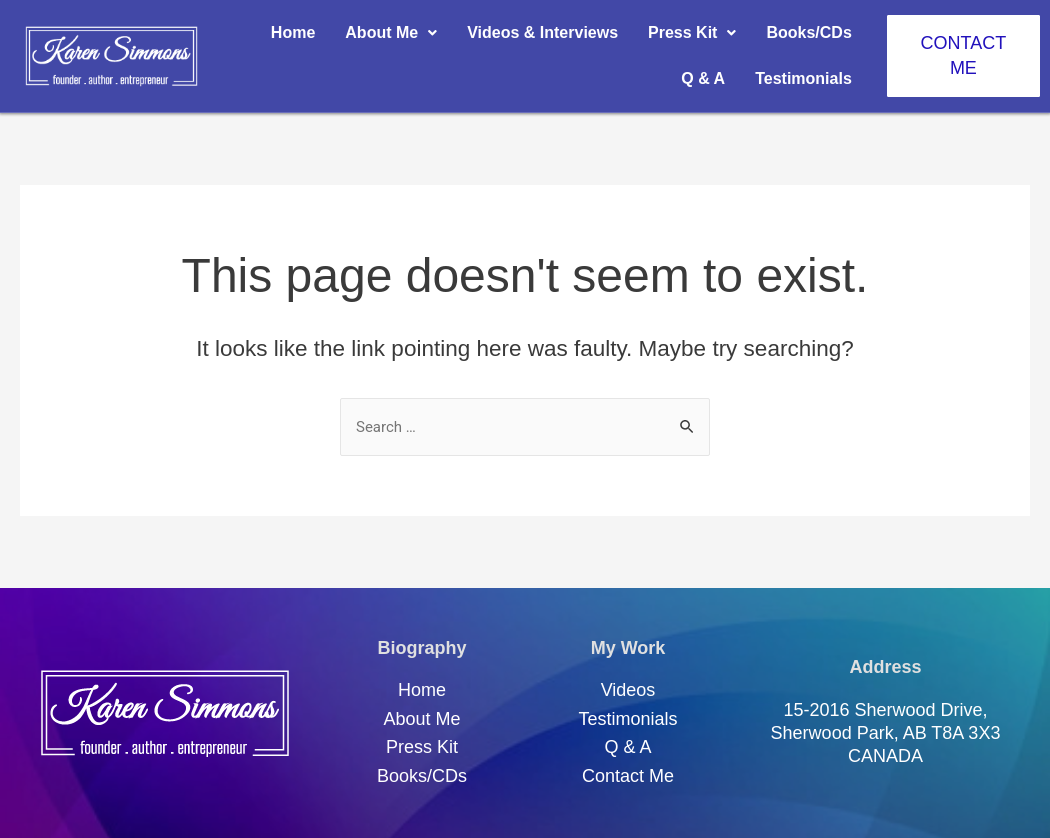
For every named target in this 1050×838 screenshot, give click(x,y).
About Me (391, 32)
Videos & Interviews (542, 32)
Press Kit (692, 32)
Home (293, 32)
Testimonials (803, 78)
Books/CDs (808, 32)
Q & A (703, 78)
